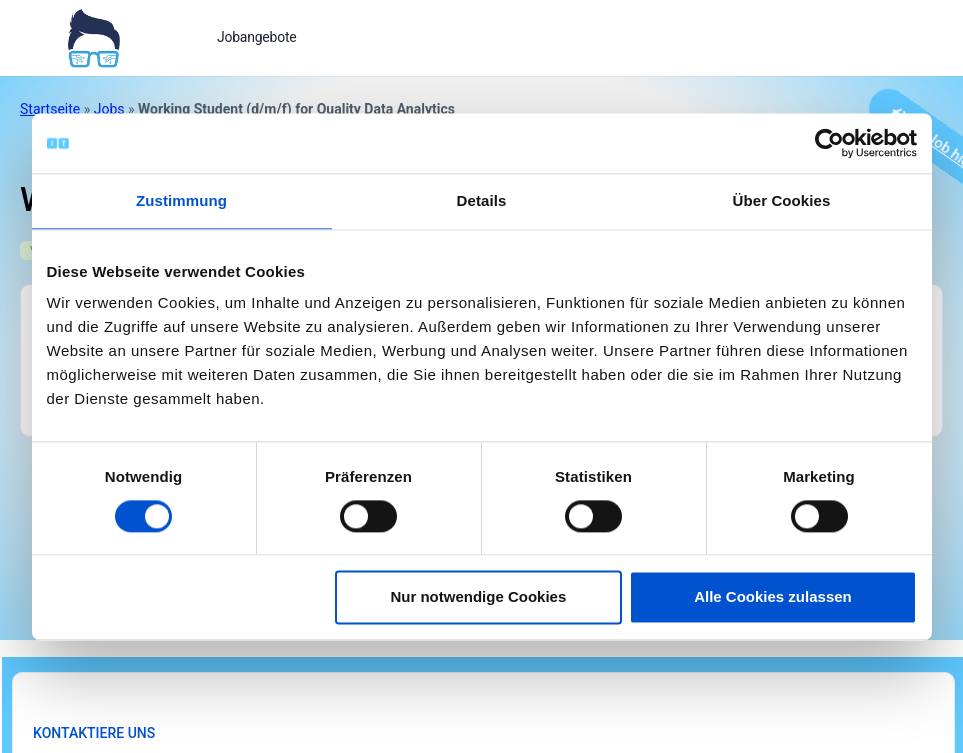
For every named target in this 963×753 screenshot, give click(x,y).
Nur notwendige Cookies (478, 597)
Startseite (50, 109)
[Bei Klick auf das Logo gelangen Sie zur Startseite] (93, 36)
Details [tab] (482, 200)
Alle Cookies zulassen (773, 597)
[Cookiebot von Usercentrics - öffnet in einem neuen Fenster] (829, 143)
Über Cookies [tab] (782, 200)
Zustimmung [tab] (181, 200)
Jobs (109, 109)
